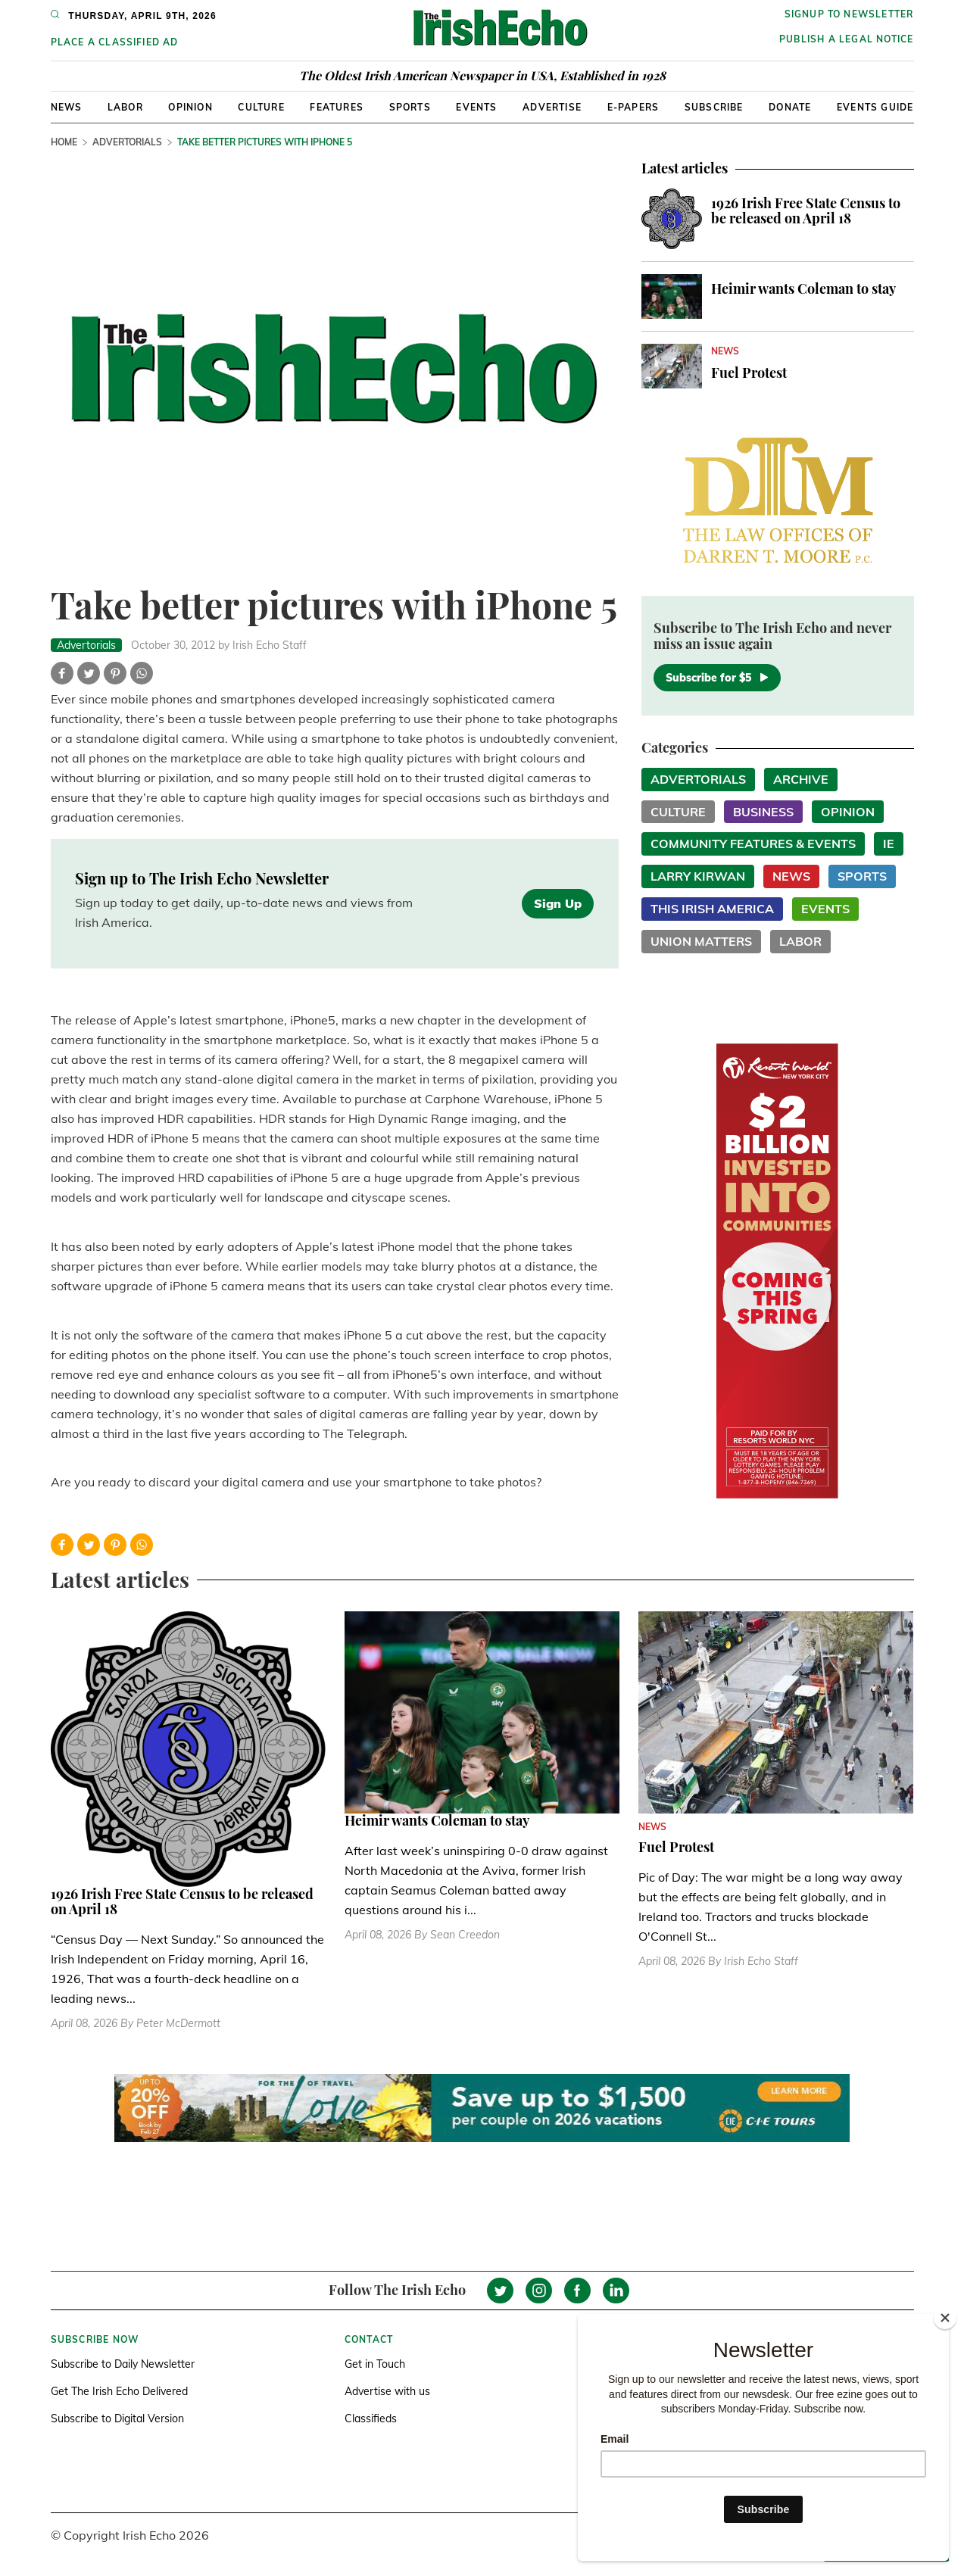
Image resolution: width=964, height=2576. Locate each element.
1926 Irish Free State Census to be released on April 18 (805, 210)
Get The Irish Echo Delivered (119, 2391)
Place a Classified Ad (115, 42)
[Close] (945, 2317)
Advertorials (127, 142)
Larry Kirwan (697, 876)
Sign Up (558, 903)
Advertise (552, 107)
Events (476, 107)
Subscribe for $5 (717, 678)
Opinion (190, 107)
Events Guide (875, 107)
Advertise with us (387, 2391)
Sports (410, 107)
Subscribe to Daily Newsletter (123, 2364)
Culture (261, 107)
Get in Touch (375, 2364)
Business (763, 811)
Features (336, 107)
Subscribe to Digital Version (117, 2418)
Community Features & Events (753, 843)
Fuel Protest (749, 372)
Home (64, 142)
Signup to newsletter (849, 14)
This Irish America (712, 908)
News (67, 107)
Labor (125, 107)
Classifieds (371, 2418)
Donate (790, 107)
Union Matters (701, 941)
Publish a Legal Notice (846, 39)
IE (888, 843)
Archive (800, 779)
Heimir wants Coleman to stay (803, 288)
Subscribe (714, 107)
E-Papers (633, 107)
